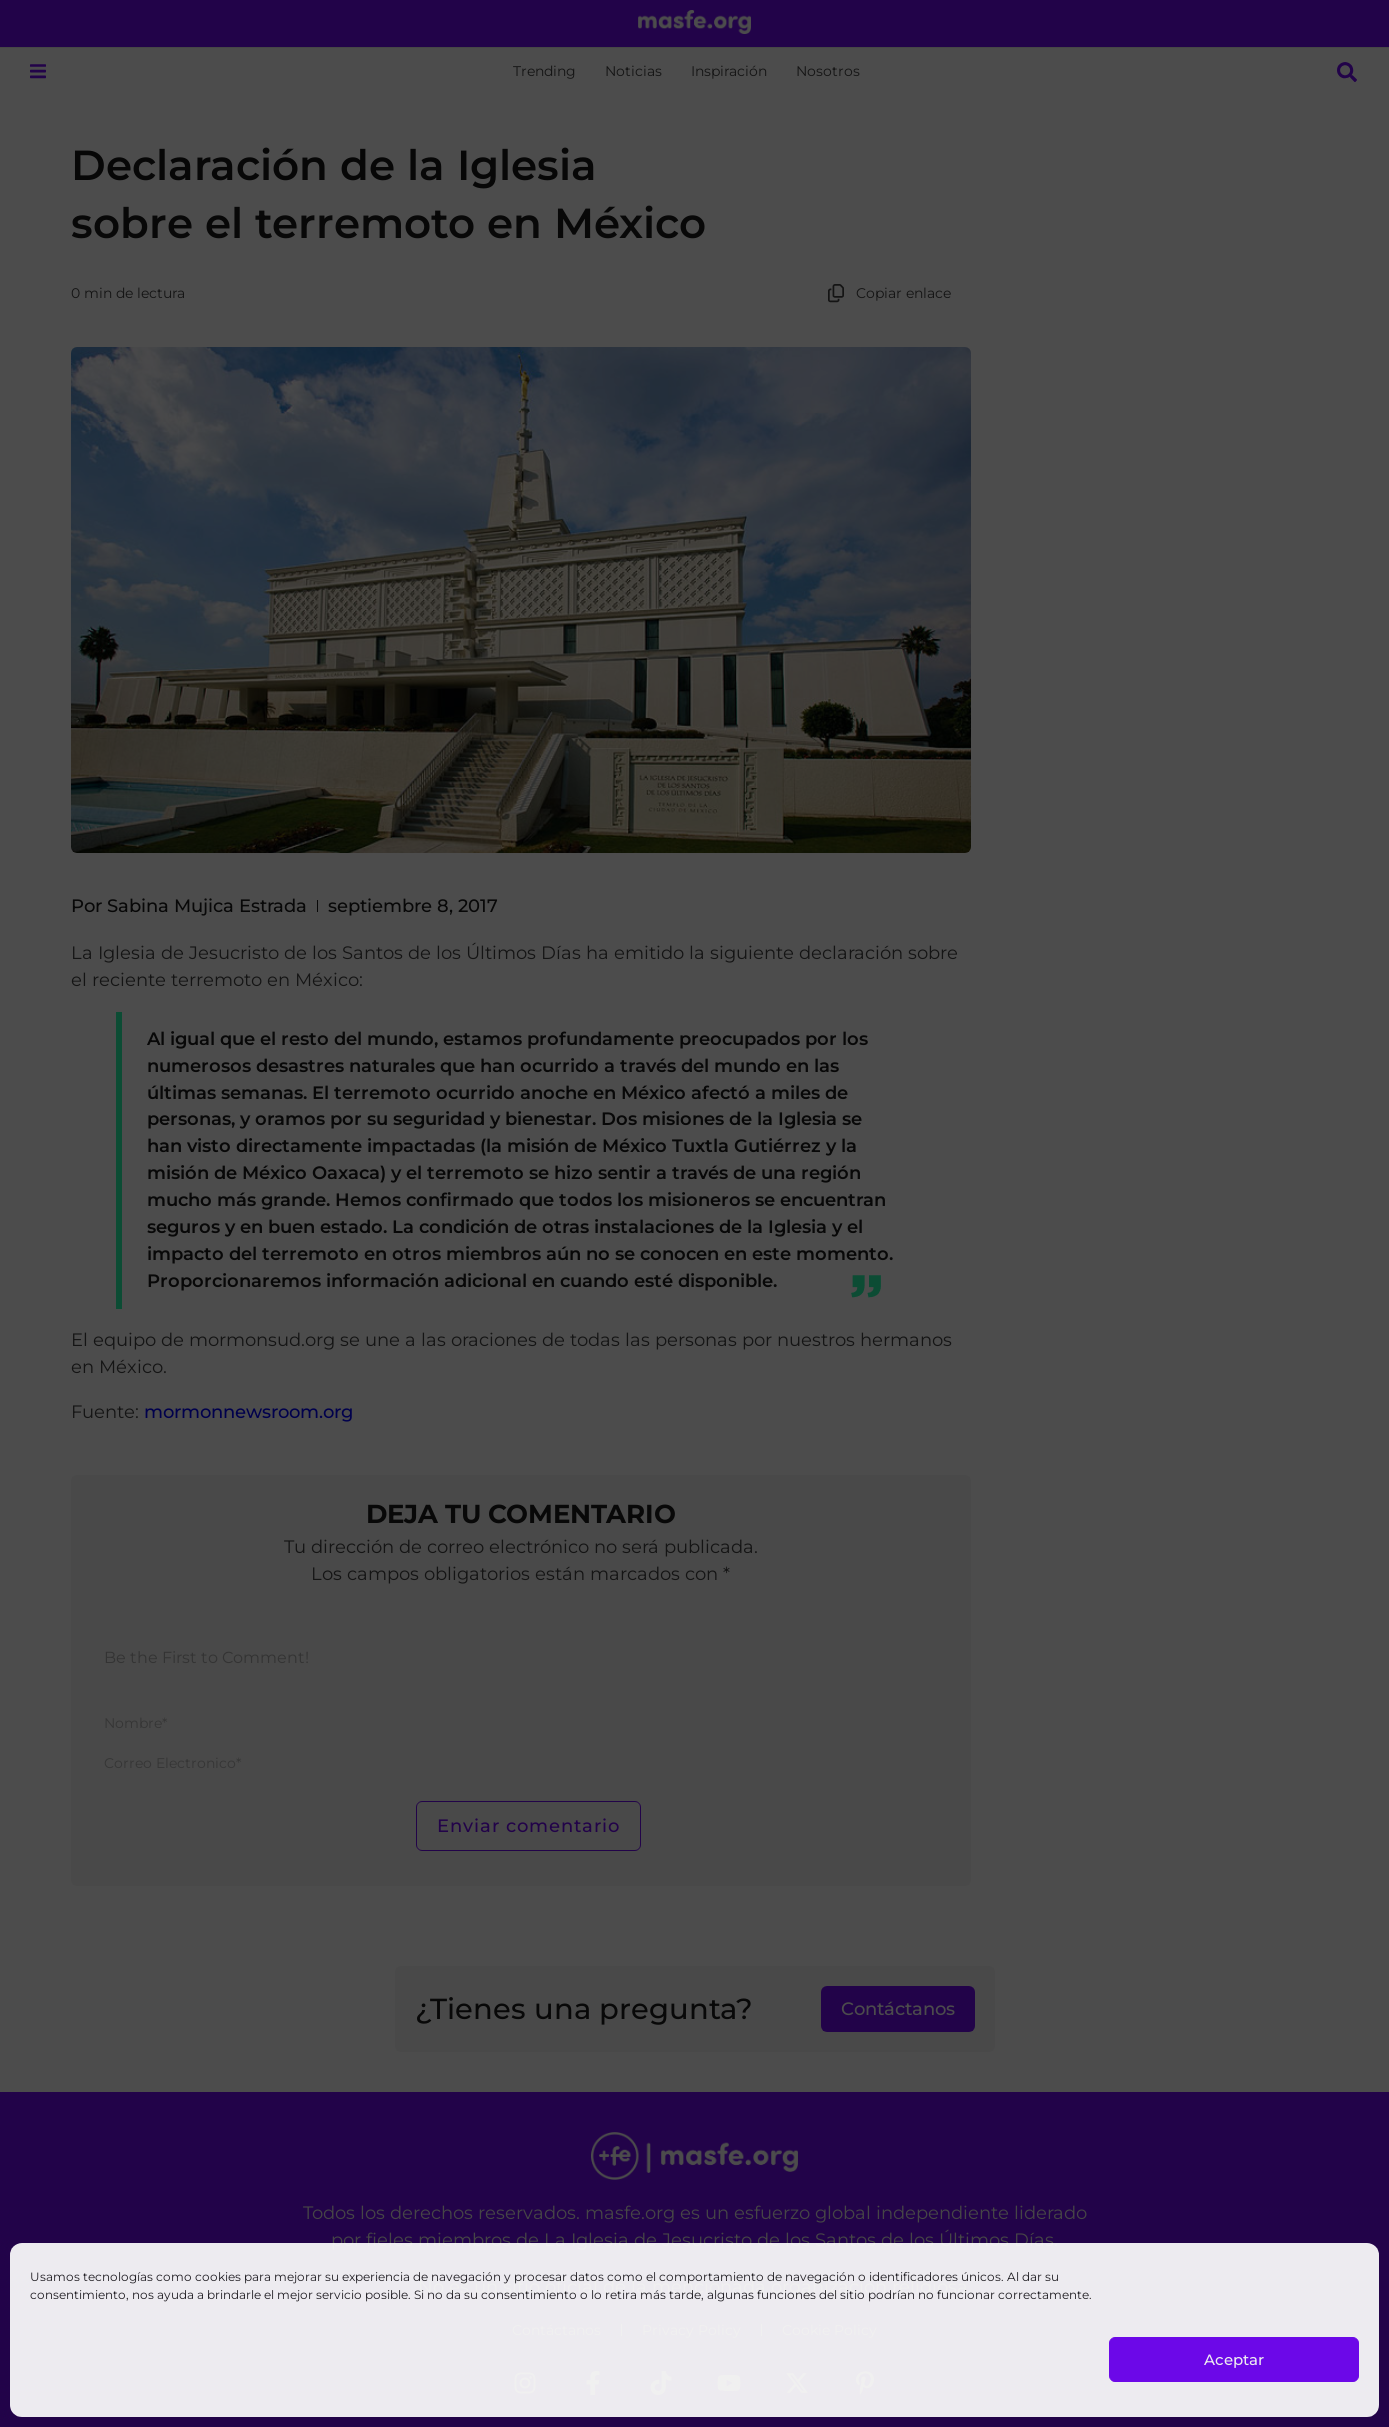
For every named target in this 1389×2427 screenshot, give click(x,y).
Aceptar (1234, 2359)
